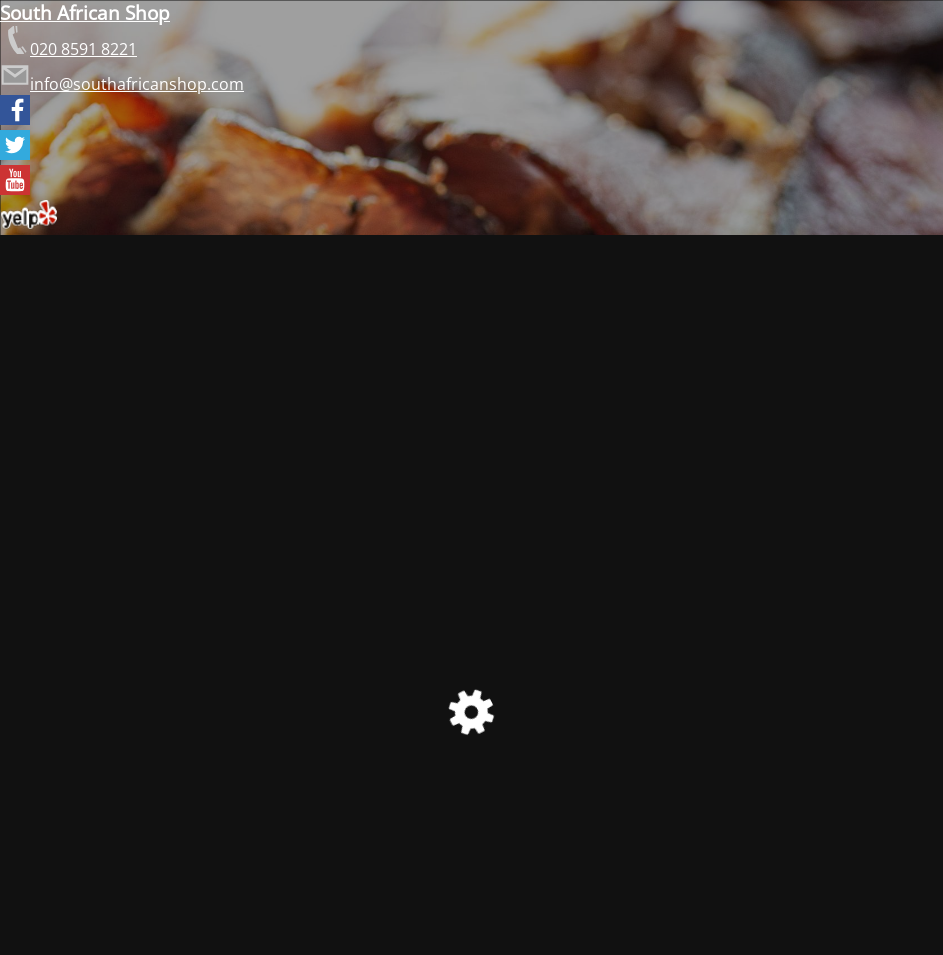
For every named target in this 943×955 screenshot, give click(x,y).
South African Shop (85, 12)
